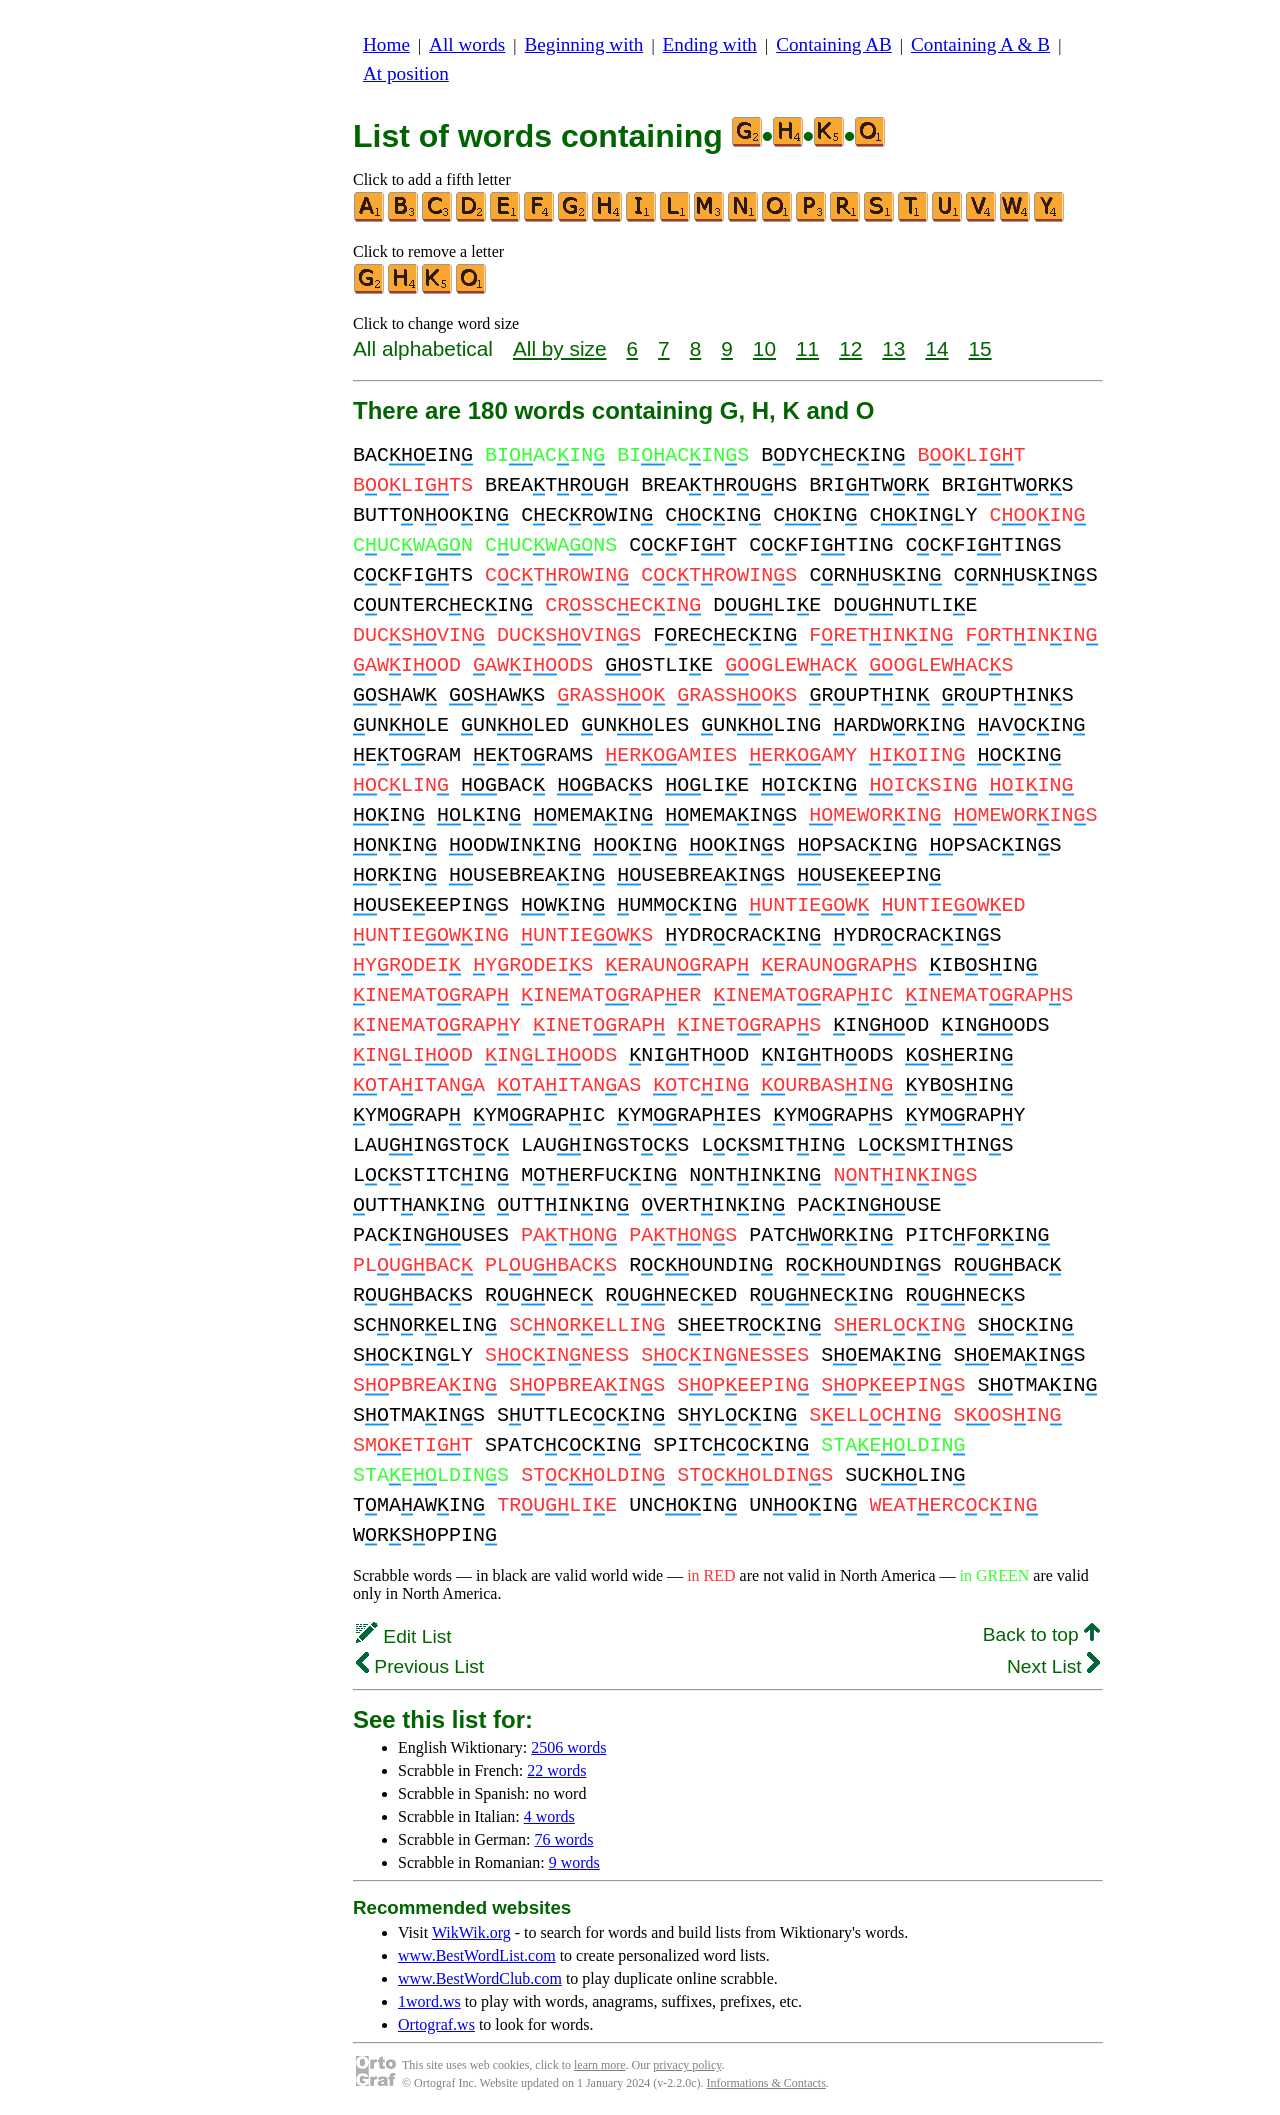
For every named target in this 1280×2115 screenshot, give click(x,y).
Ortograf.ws (436, 2024)
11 (807, 348)
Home (386, 44)
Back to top (1041, 1634)
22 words (556, 1770)
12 (850, 348)
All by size (560, 348)
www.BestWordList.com (477, 1955)
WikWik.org (471, 1932)
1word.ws (429, 2001)
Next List (1053, 1666)
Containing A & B (980, 44)
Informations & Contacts (766, 2083)
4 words (549, 1816)
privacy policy (687, 2065)
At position (406, 73)
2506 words (568, 1747)
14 (936, 348)
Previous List (420, 1666)
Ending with (710, 44)
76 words (563, 1839)
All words (467, 44)
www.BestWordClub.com (480, 1978)
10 (764, 348)
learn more (600, 2065)
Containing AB (834, 44)
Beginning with (584, 44)
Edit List (404, 1636)
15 (980, 348)
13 (893, 348)
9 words (574, 1862)
